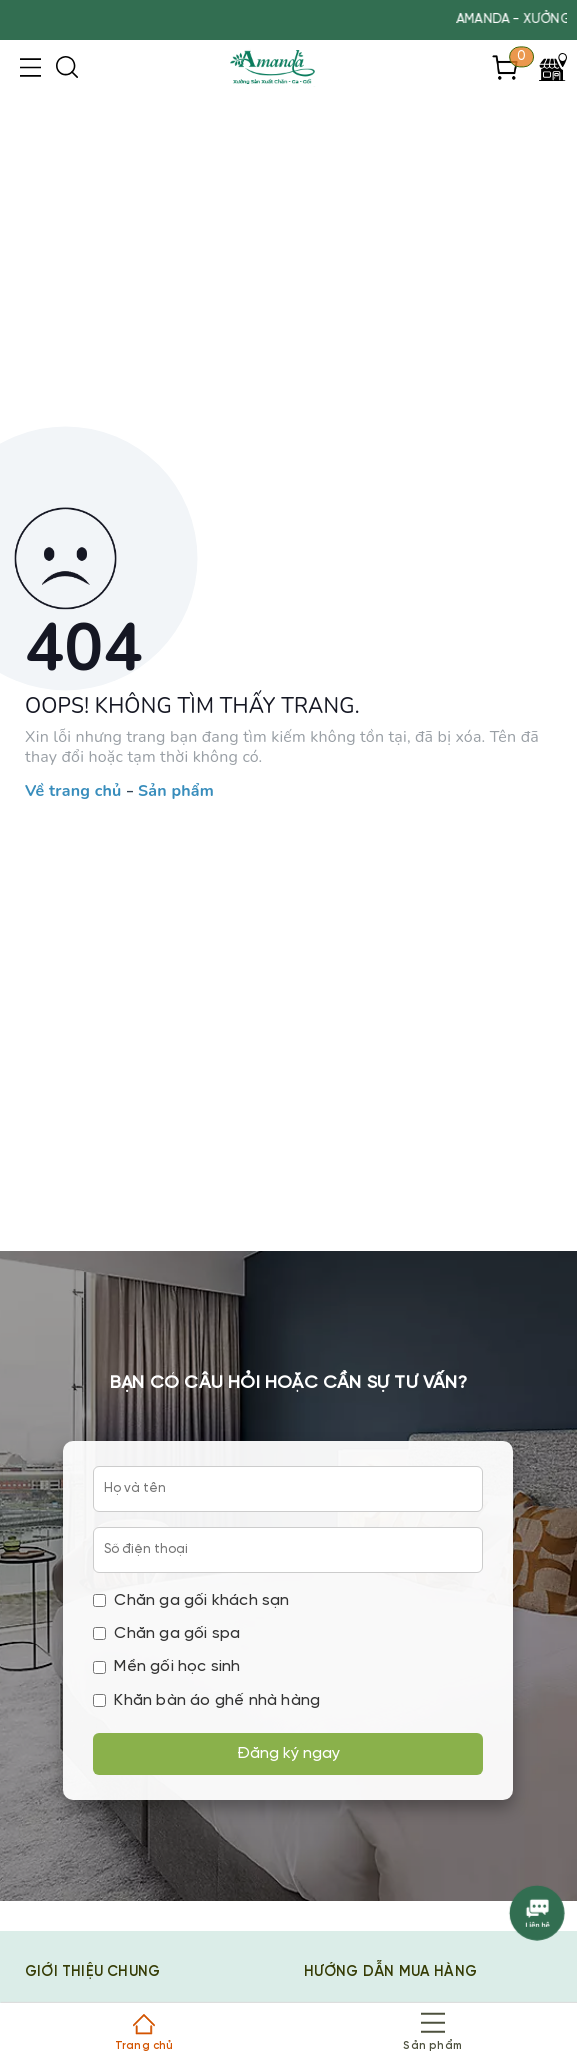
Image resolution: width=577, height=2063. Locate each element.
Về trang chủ (73, 792)
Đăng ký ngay (288, 1753)
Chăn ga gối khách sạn (191, 1600)
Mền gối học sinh (166, 1666)
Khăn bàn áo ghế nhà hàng (206, 1700)
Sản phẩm (176, 792)
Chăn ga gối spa (166, 1633)
